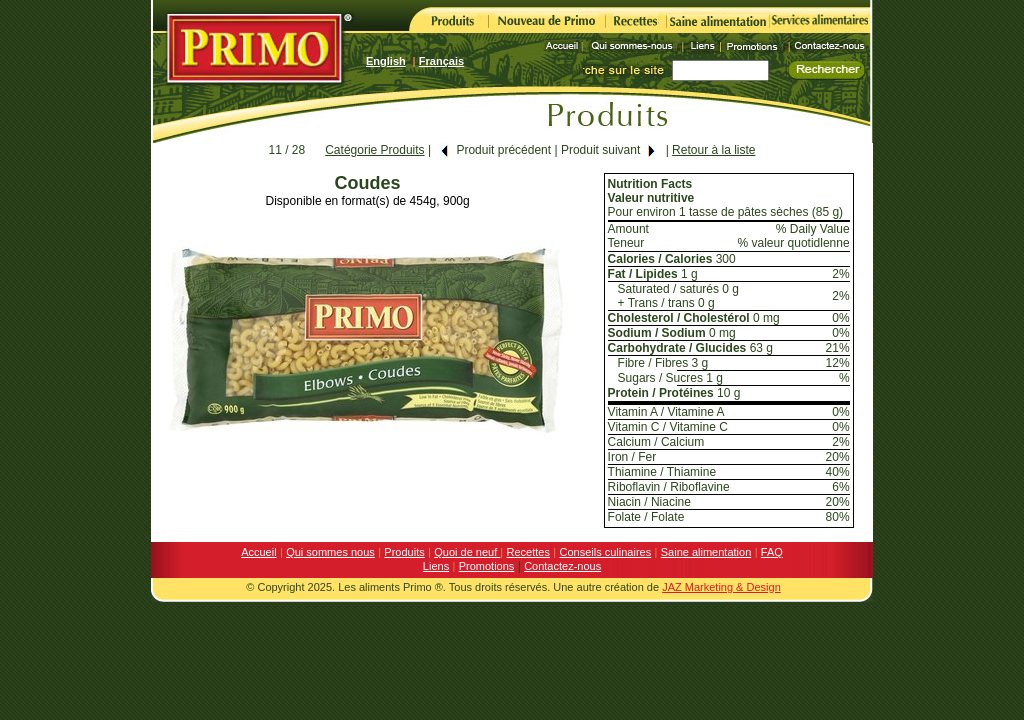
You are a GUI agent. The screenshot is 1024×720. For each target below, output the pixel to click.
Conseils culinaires (606, 552)
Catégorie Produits (374, 150)
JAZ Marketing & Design (721, 587)
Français (441, 61)
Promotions (487, 566)
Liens (436, 566)
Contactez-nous (562, 566)
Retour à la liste (713, 150)
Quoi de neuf (467, 552)
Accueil (258, 552)
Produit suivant (609, 150)
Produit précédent (495, 150)
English (386, 61)
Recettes (528, 552)
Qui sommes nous (330, 552)
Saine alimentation (706, 552)
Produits (404, 552)
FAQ (772, 552)
